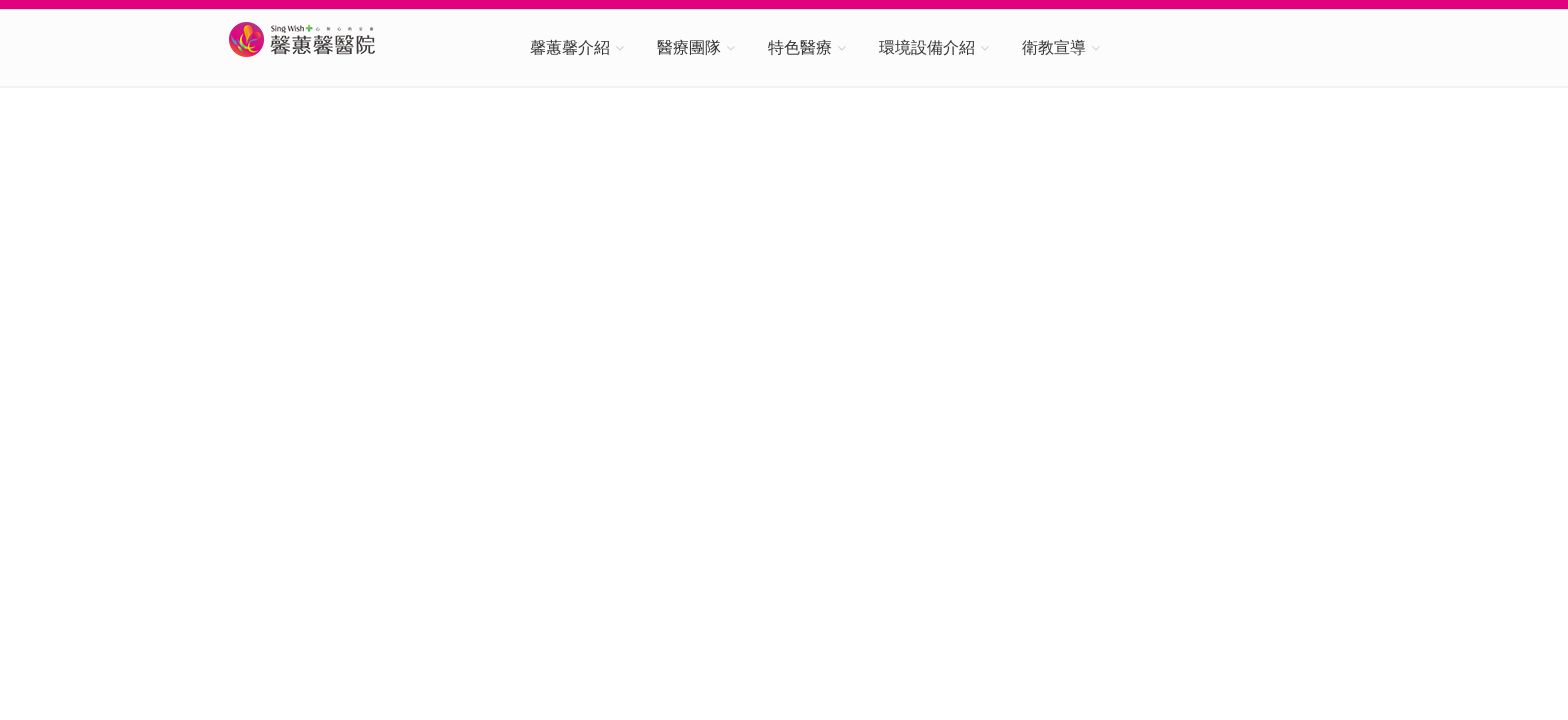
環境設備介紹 (927, 47)
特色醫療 (800, 47)
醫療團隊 (689, 47)
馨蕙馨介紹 (570, 47)
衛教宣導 (1054, 47)
